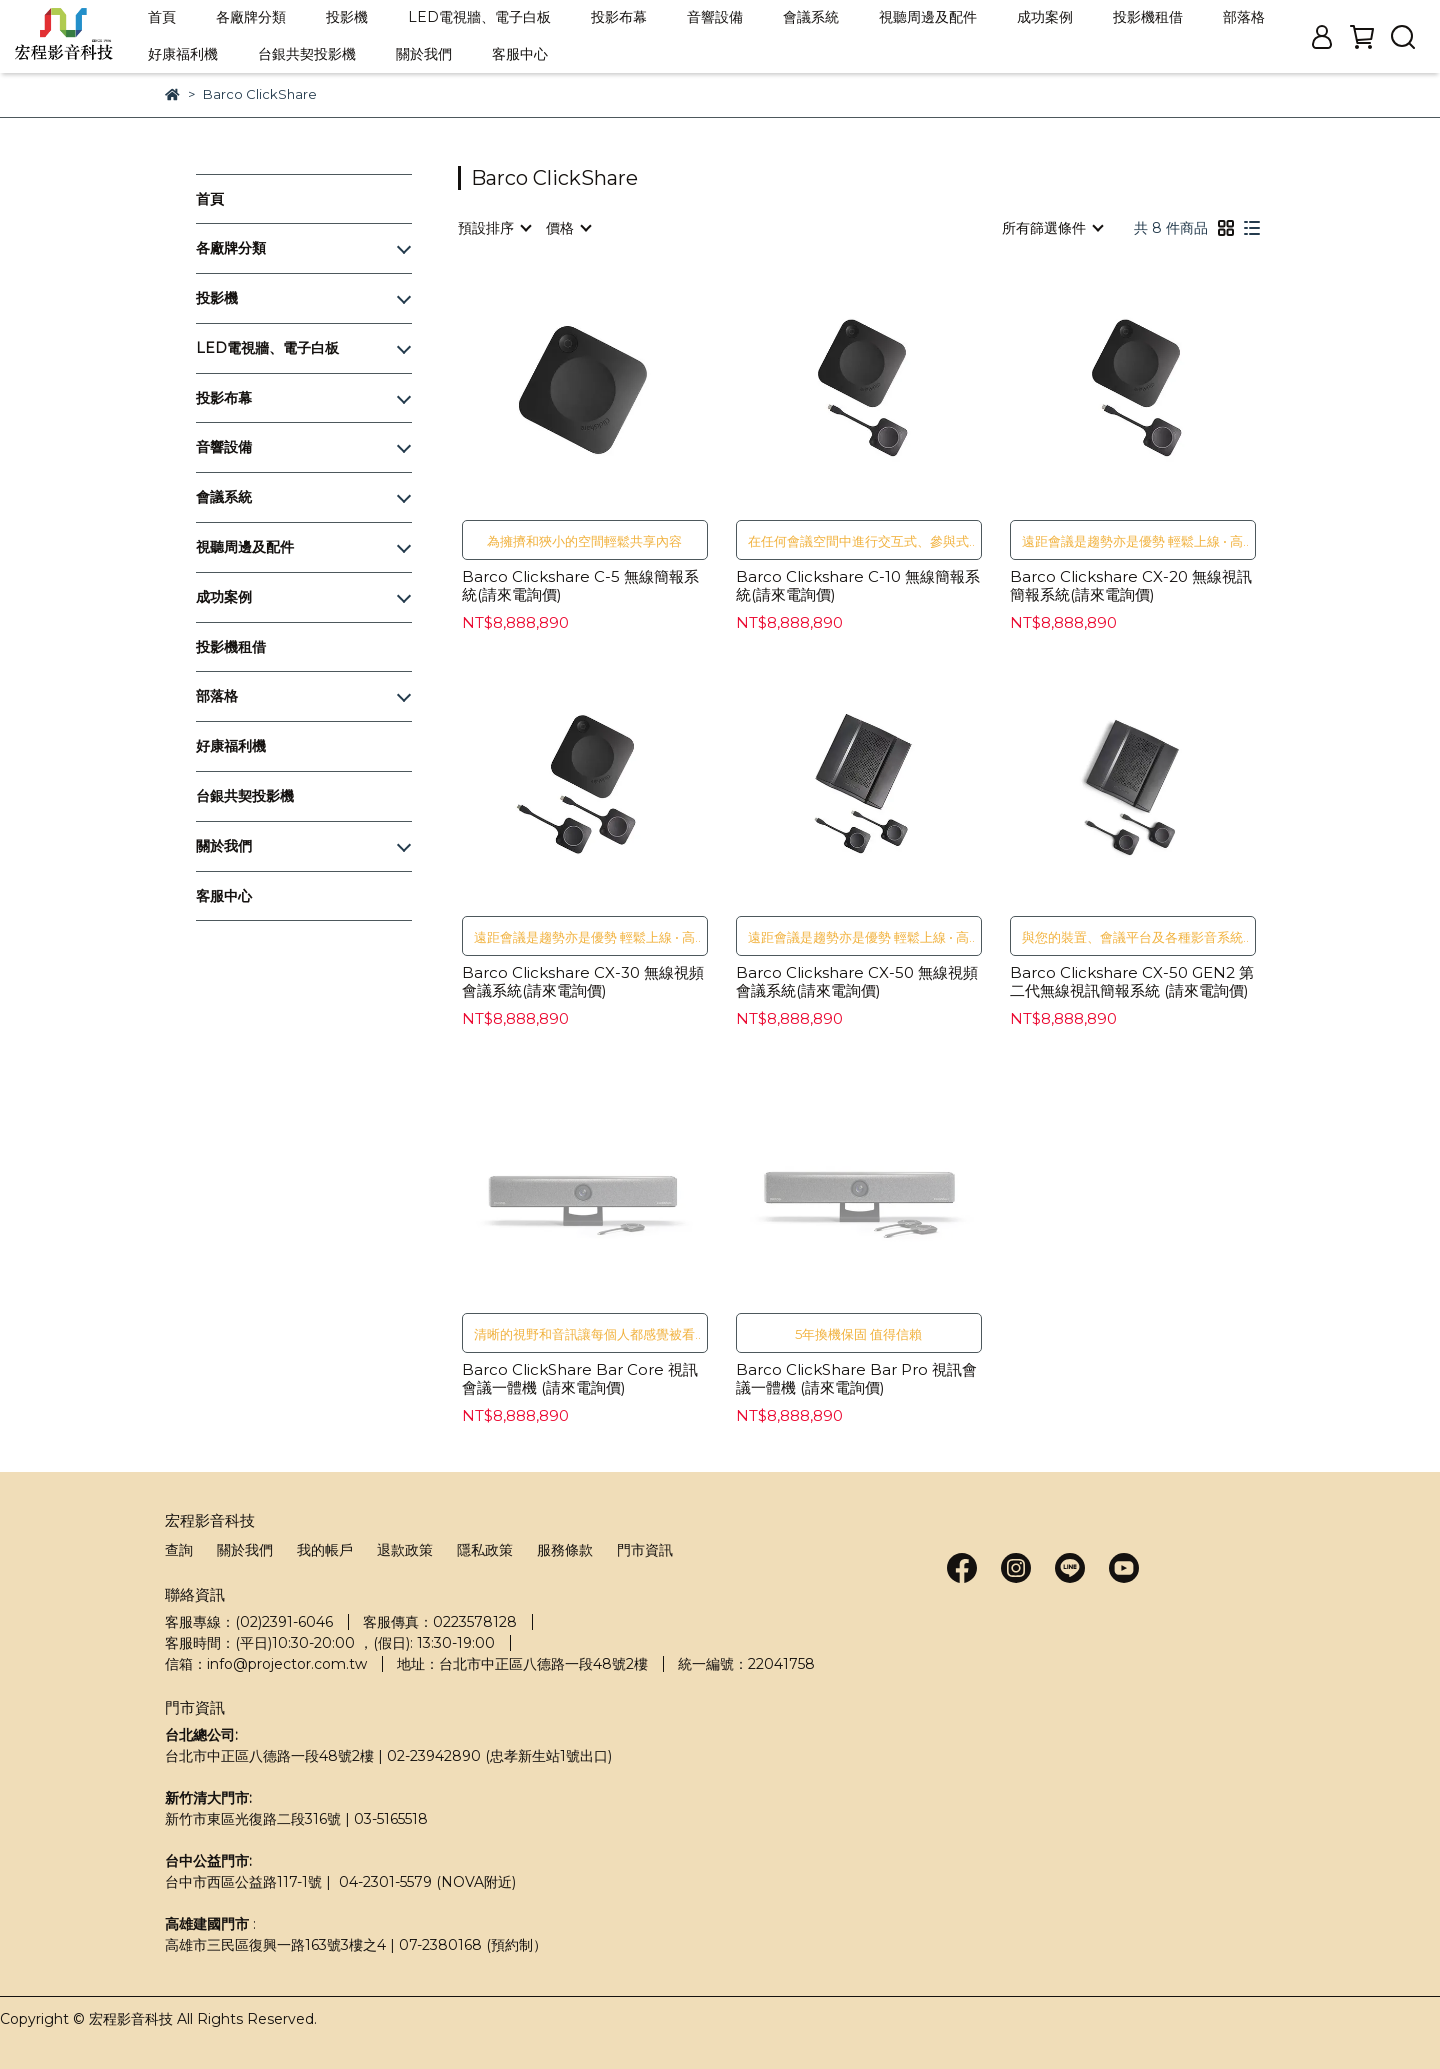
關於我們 (424, 54)
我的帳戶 (325, 1550)
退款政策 (405, 1550)
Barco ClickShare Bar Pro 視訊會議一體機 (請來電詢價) (856, 1379)
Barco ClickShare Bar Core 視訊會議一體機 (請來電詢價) (580, 1379)
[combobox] (494, 228)
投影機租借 (1148, 17)
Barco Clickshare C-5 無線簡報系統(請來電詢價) (580, 586)
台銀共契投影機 (307, 54)
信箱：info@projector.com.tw (266, 1664)
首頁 (162, 17)
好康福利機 (183, 54)
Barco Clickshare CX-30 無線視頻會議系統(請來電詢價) (583, 982)
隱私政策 (485, 1550)
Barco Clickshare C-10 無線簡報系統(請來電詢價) (858, 586)
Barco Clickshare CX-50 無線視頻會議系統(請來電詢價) (857, 982)
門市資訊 (645, 1550)
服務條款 (565, 1550)
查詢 (179, 1550)
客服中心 (520, 54)
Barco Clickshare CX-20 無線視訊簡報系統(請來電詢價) (1131, 586)
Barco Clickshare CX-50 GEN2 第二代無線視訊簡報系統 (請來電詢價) (1132, 982)
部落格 (1244, 17)
